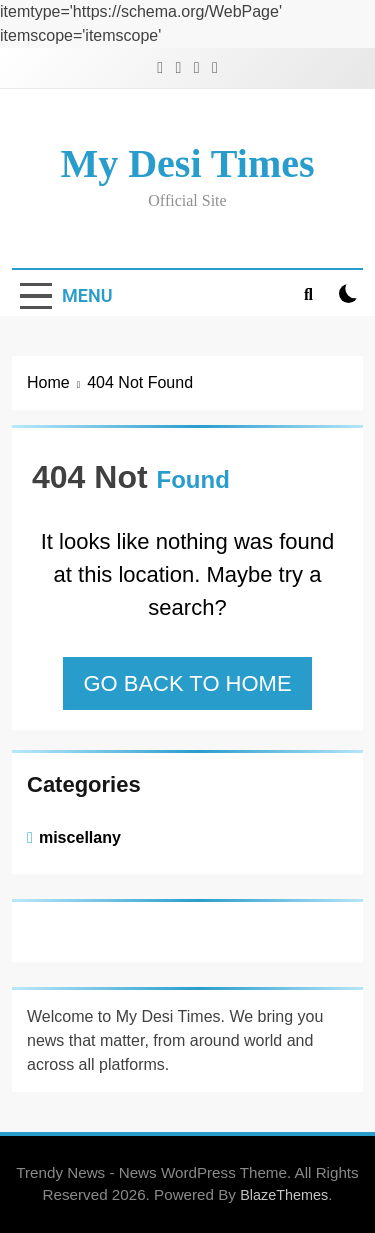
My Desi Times (187, 163)
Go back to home (187, 683)
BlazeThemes (284, 1195)
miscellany (80, 837)
